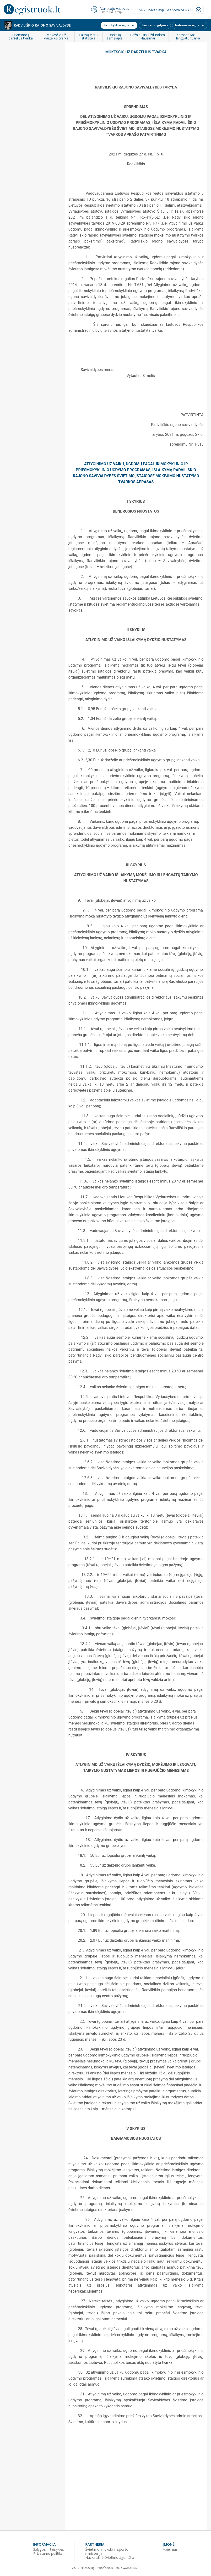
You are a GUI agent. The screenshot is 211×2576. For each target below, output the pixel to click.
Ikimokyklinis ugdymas (119, 25)
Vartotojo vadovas (114, 8)
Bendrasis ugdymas (155, 25)
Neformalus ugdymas (190, 25)
